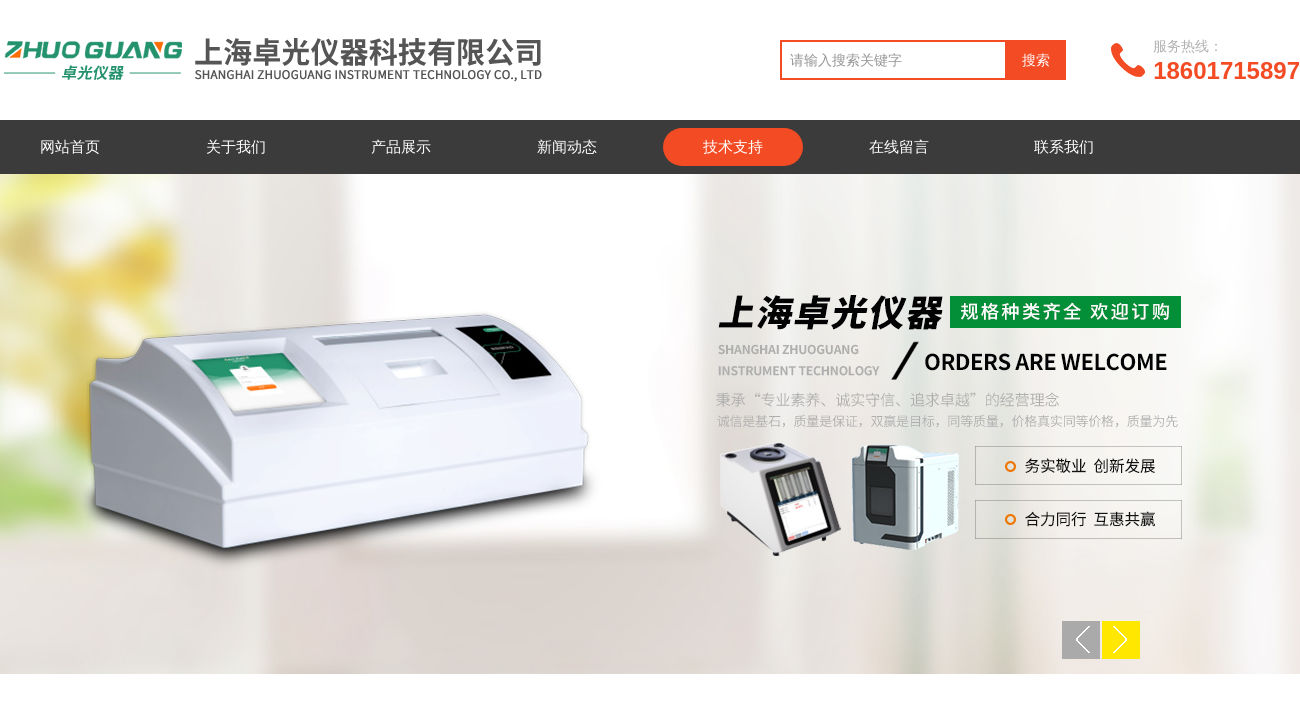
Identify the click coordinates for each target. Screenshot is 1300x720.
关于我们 (236, 146)
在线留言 (899, 146)
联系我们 (1064, 146)
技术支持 (733, 146)
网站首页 (70, 146)
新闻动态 (567, 146)
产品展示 (401, 146)
